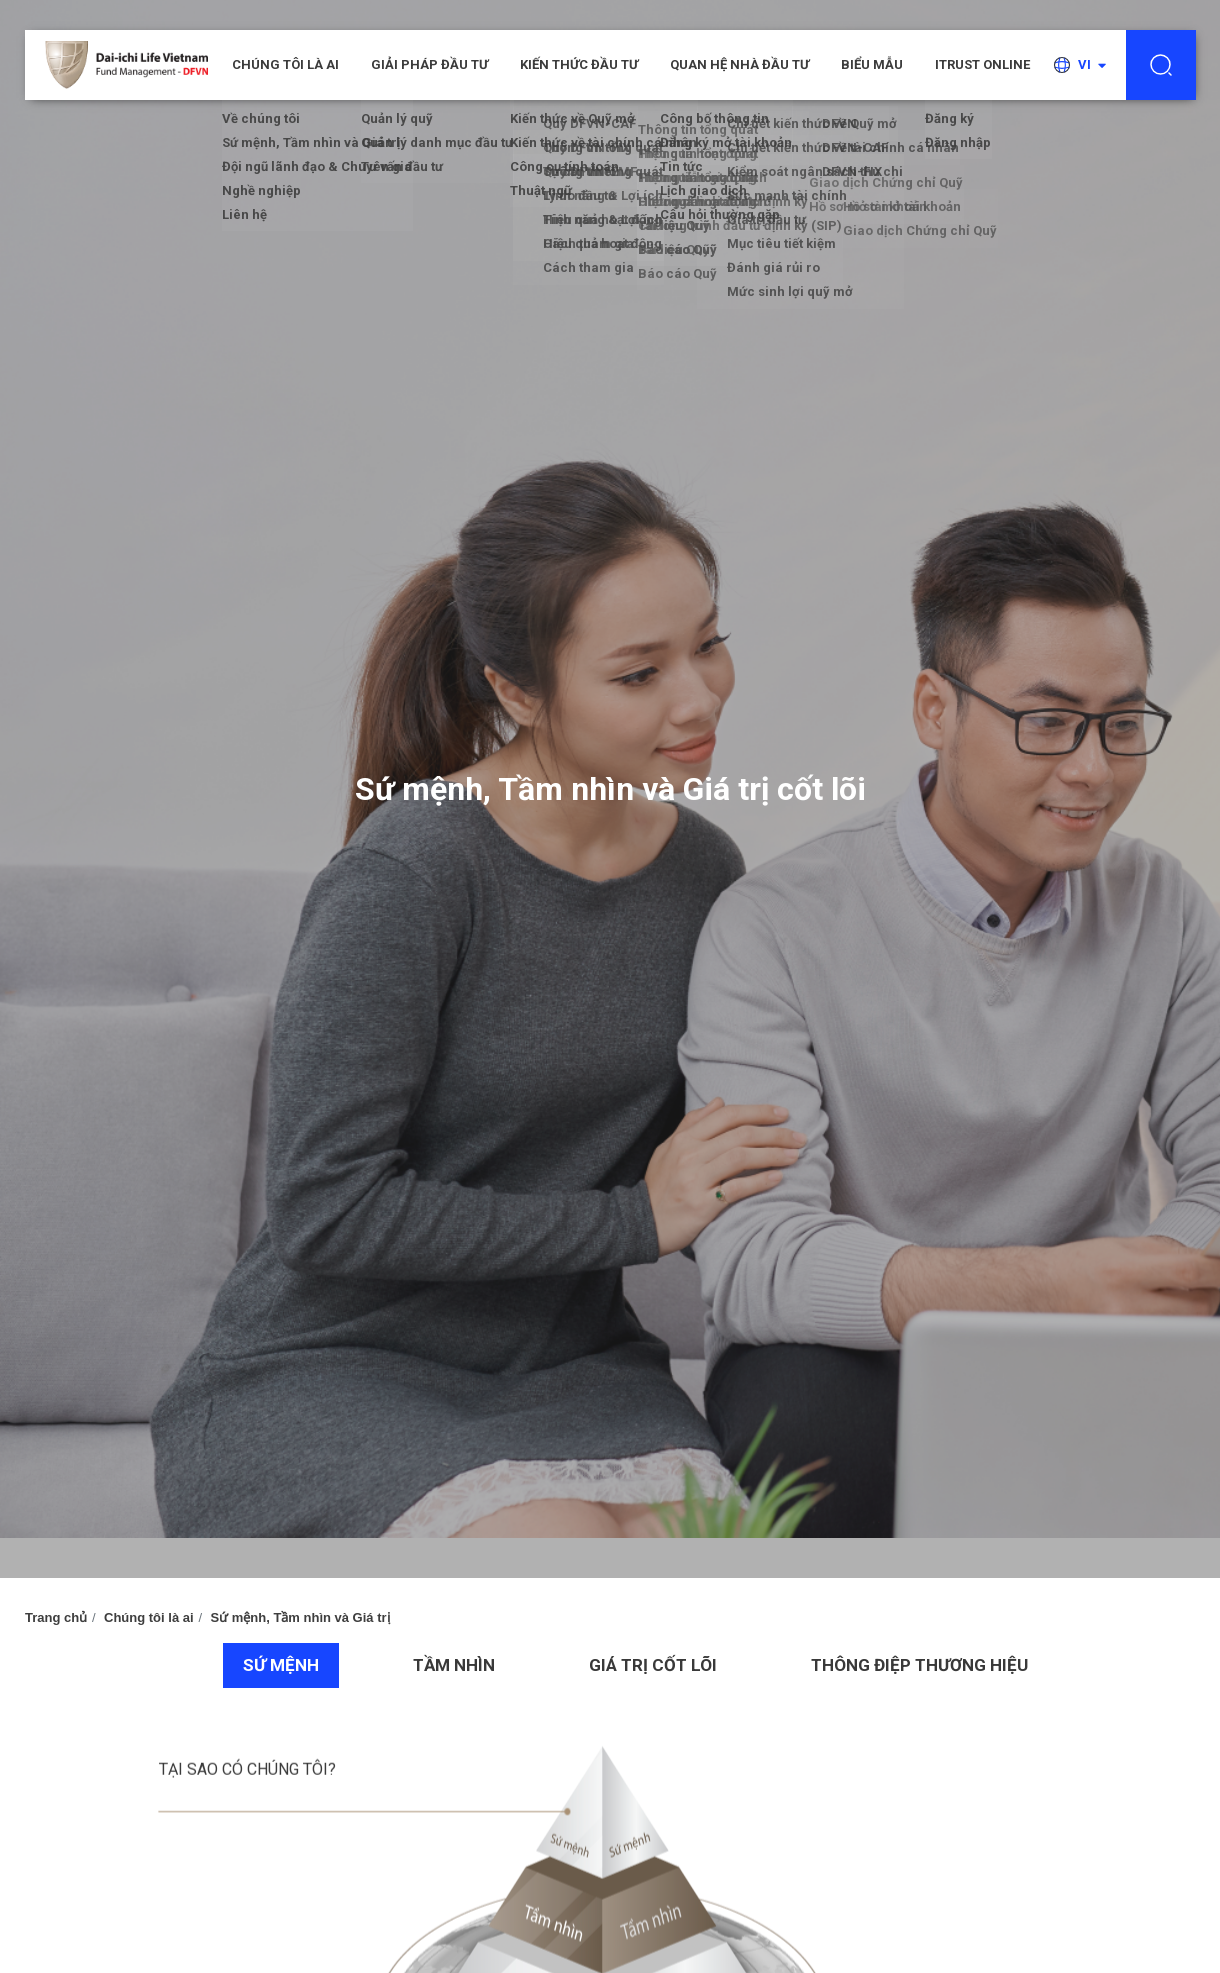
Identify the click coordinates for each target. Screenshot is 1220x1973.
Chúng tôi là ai (149, 1617)
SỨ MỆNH (281, 1665)
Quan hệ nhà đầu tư (739, 64)
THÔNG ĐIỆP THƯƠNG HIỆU (919, 1665)
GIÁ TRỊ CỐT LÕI (653, 1665)
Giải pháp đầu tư (429, 64)
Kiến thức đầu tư (579, 64)
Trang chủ (56, 1617)
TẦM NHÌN (454, 1665)
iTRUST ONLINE (982, 64)
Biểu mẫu (872, 64)
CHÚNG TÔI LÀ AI (285, 64)
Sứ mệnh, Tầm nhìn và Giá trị (299, 1617)
